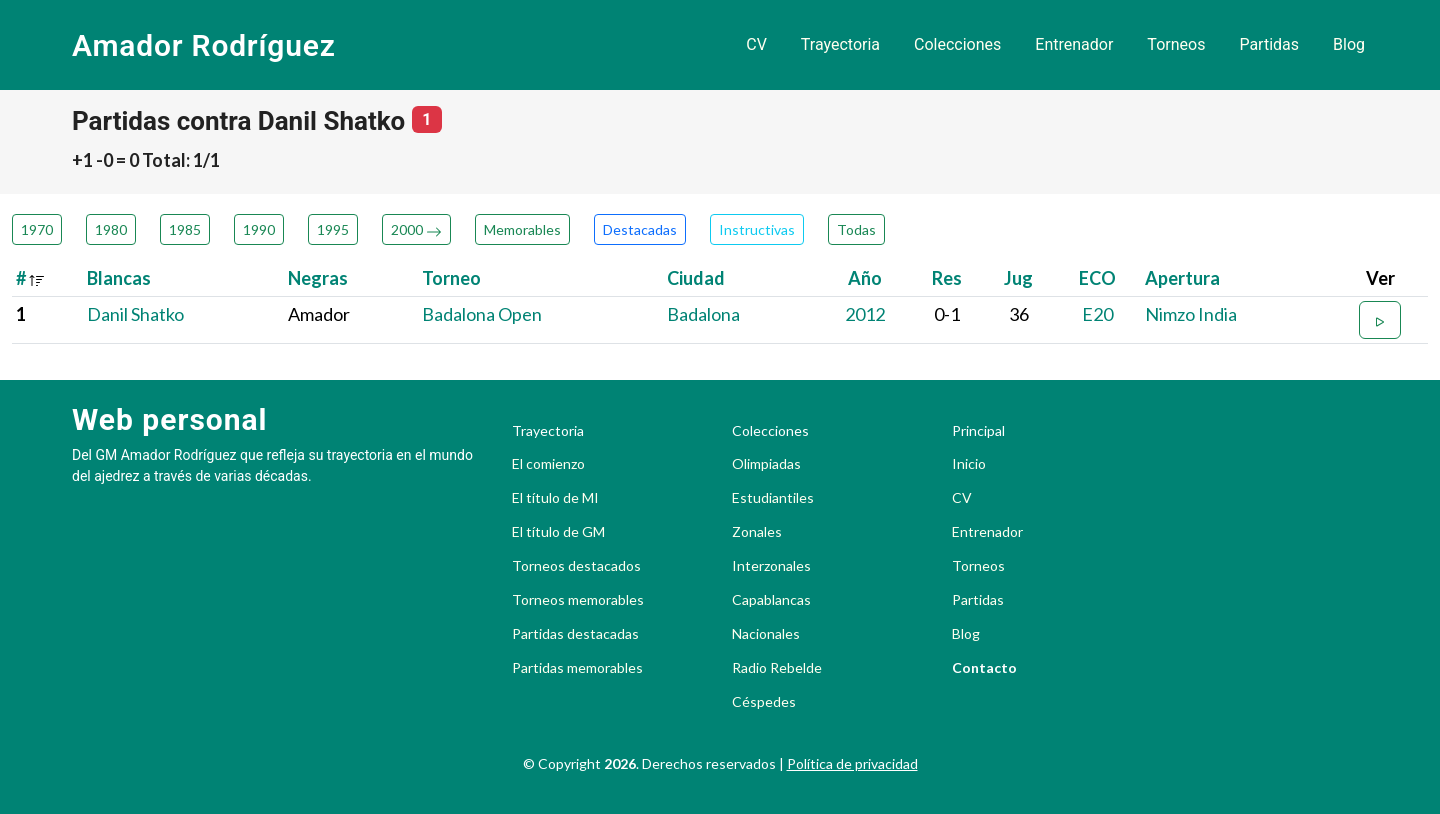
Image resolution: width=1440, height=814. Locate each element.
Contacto (984, 668)
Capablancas (771, 600)
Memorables (522, 229)
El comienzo (548, 464)
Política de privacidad (852, 763)
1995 (333, 229)
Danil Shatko (135, 314)
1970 (37, 229)
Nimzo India (1191, 314)
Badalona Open (482, 314)
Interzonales (771, 566)
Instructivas (757, 229)
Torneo (451, 278)
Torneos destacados (576, 566)
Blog (1349, 44)
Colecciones (957, 44)
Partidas (1269, 44)
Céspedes (764, 702)
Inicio (969, 464)
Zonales (757, 532)
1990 (259, 229)
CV (756, 44)
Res (947, 278)
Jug (1018, 278)
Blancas (119, 278)
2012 (865, 314)
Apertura (1182, 278)
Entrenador (1074, 44)
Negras (318, 278)
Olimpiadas (766, 464)
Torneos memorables (578, 600)
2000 (416, 229)
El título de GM (558, 532)
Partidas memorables (577, 668)
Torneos (1176, 44)
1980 (111, 229)
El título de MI (555, 498)
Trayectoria (840, 44)
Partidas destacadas (575, 634)
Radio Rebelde (777, 668)
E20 (1097, 314)
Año (865, 278)
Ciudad (696, 278)
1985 (185, 229)
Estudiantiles (773, 498)
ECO (1097, 278)
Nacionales (766, 634)
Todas (856, 229)
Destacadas (640, 229)
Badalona (703, 314)
